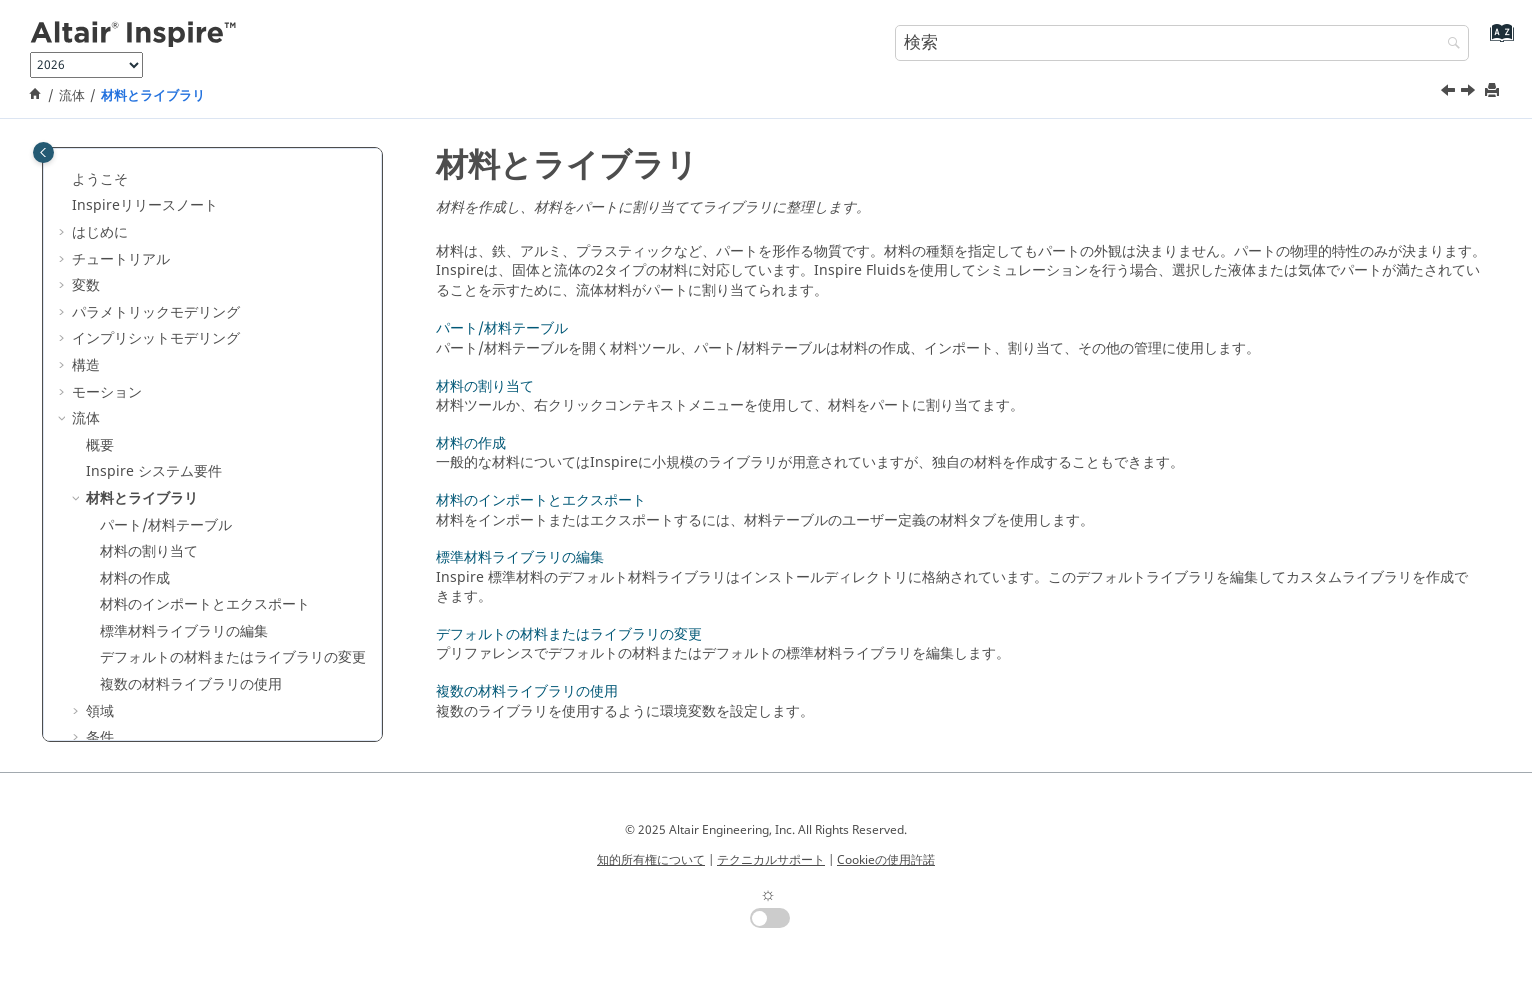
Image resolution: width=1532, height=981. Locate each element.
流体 (72, 96)
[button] (64, 180)
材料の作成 (135, 578)
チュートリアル (121, 259)
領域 (100, 711)
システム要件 (154, 471)
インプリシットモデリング (156, 338)
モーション (107, 392)
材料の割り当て (149, 551)
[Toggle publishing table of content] (43, 152)
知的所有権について (651, 860)
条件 (100, 737)
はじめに (100, 232)
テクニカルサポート (771, 860)
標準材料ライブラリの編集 (184, 631)
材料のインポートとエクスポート (205, 604)
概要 (100, 445)
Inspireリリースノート (145, 205)
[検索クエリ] (1182, 43)
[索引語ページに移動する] (1497, 40)
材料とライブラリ (153, 96)
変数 (86, 285)
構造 (86, 365)
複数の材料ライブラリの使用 (191, 684)
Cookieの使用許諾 (886, 860)
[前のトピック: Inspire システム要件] (1450, 93)
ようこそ (100, 179)
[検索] (1449, 44)
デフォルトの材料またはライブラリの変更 (233, 657)
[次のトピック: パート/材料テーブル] (1470, 93)
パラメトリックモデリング (156, 312)
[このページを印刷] (1494, 91)
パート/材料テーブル (166, 525)
